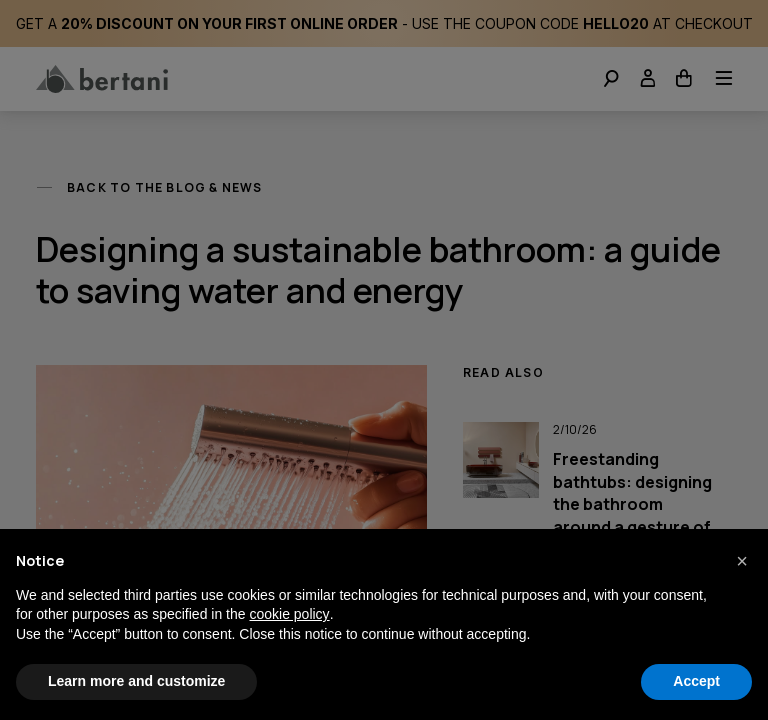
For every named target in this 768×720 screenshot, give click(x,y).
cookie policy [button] (289, 614)
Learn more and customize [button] (136, 681)
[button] (742, 561)
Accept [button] (696, 681)
